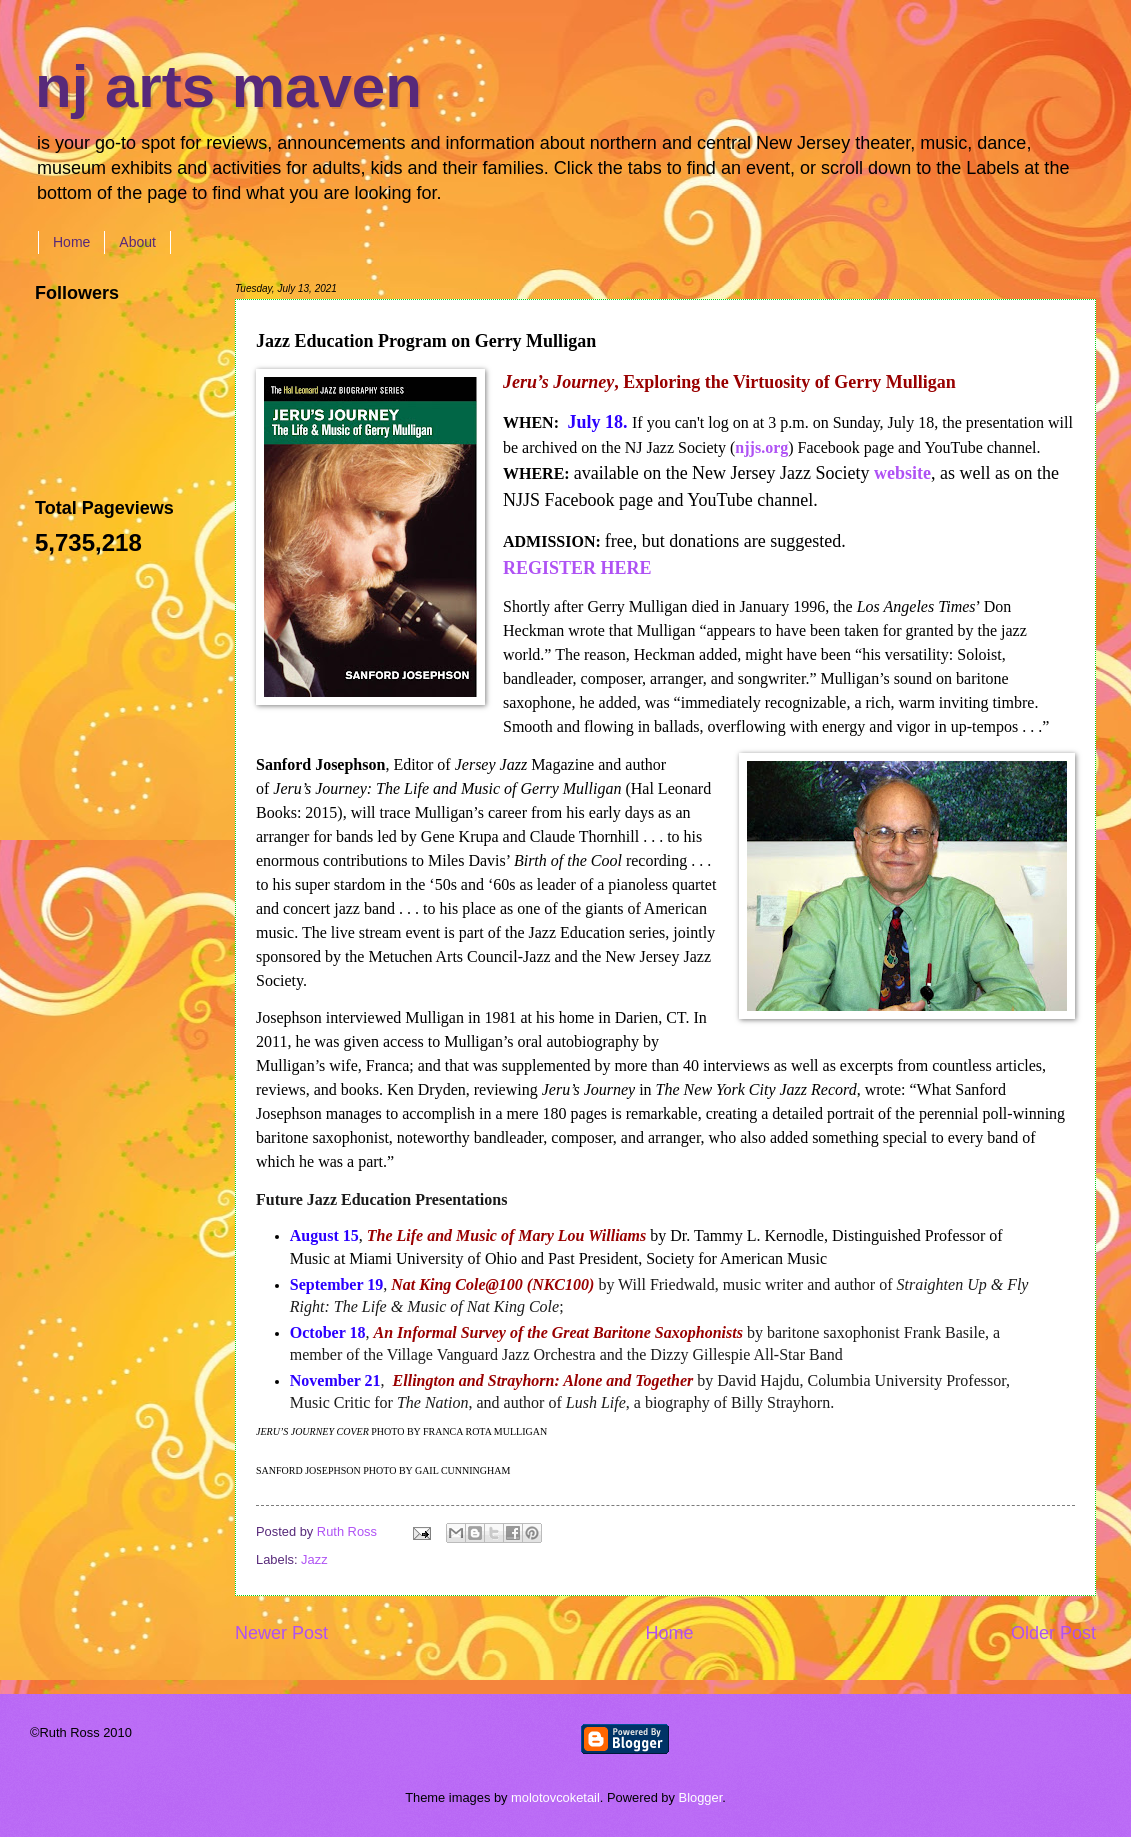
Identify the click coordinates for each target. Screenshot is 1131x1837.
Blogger (701, 1797)
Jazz (314, 1559)
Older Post (1053, 1633)
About (137, 242)
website (902, 473)
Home (71, 242)
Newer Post (281, 1633)
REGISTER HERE (577, 568)
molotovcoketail (555, 1797)
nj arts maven (228, 86)
